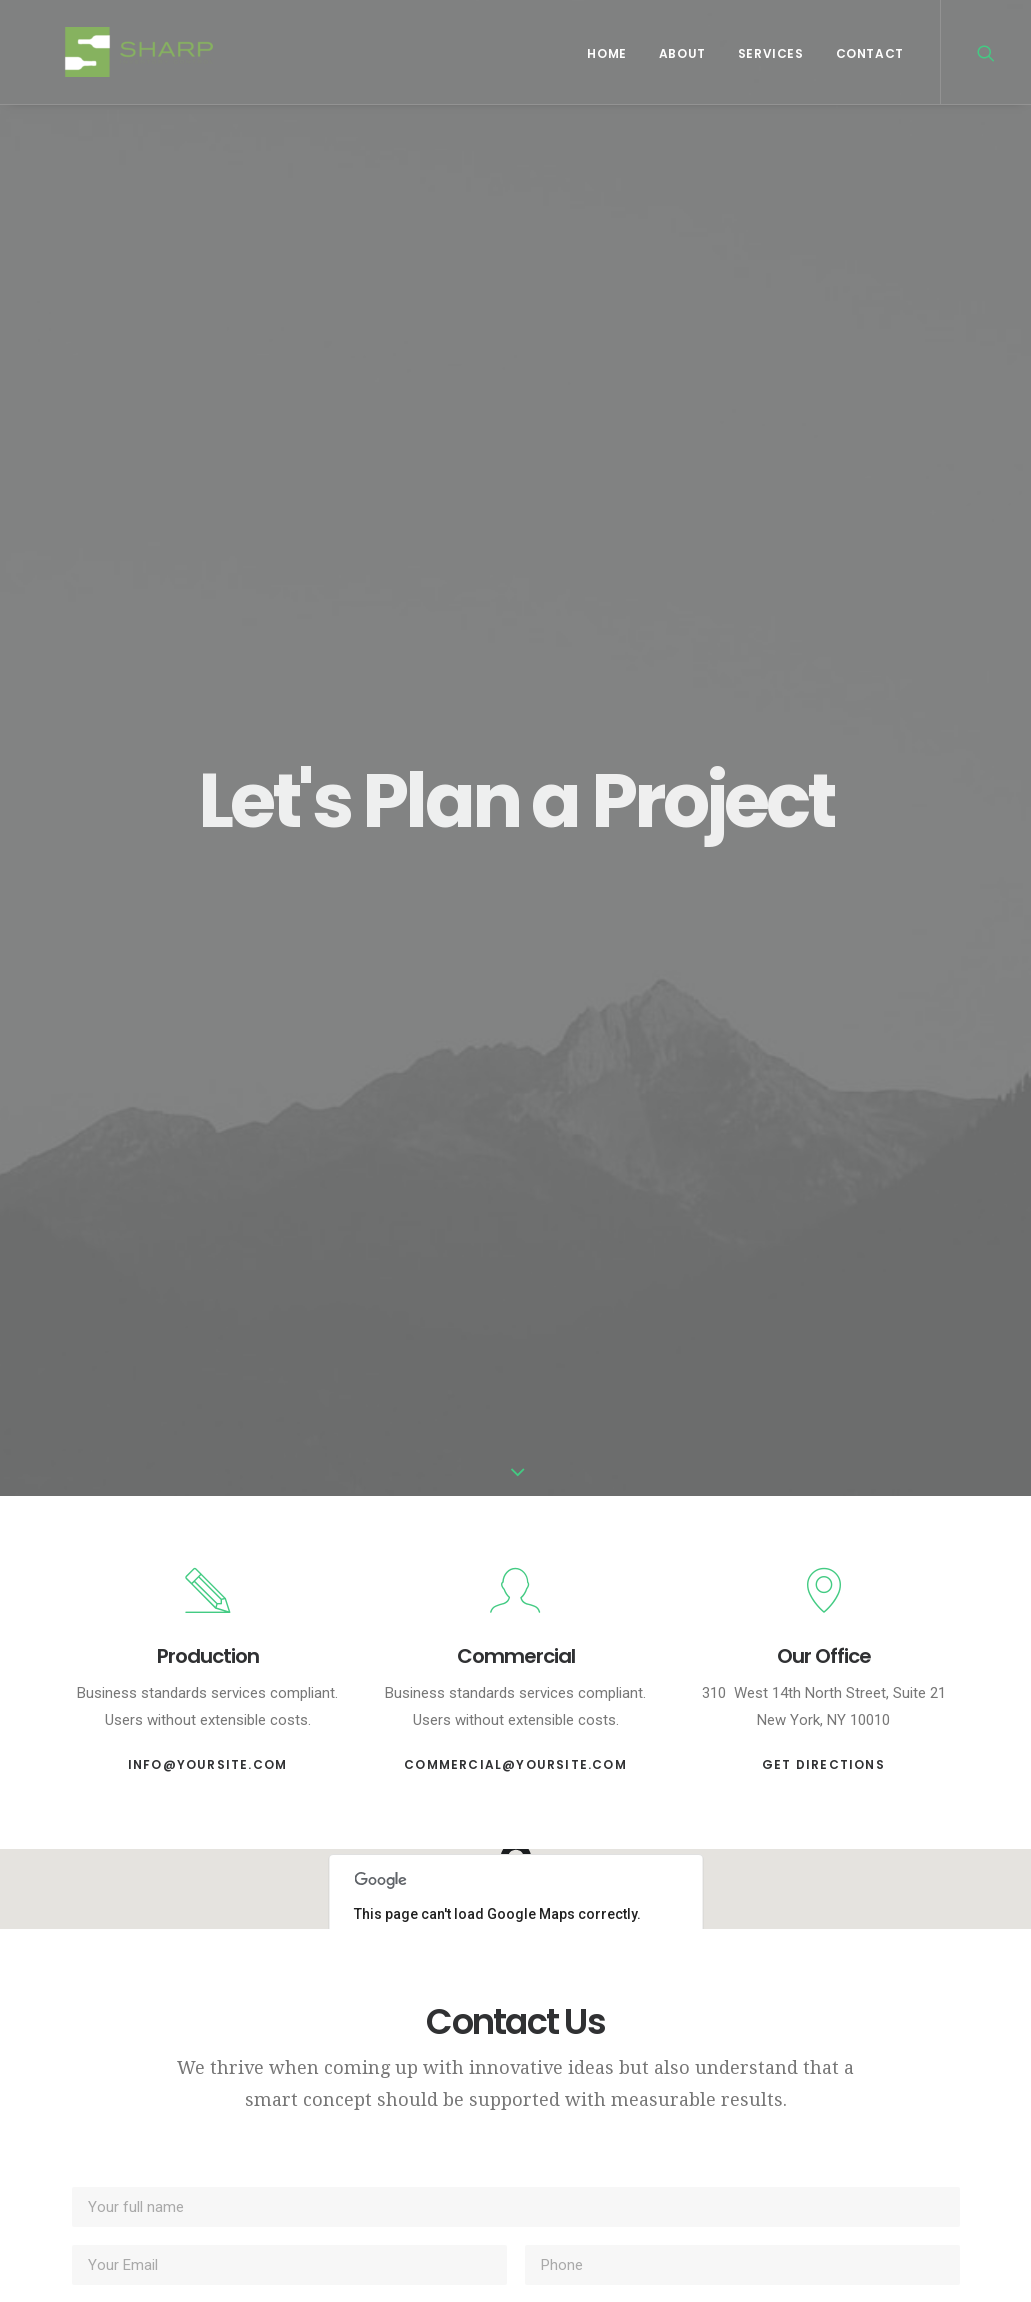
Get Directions (823, 1764)
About (682, 53)
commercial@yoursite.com (515, 1764)
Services (771, 53)
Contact (870, 53)
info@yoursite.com (207, 1764)
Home (606, 53)
